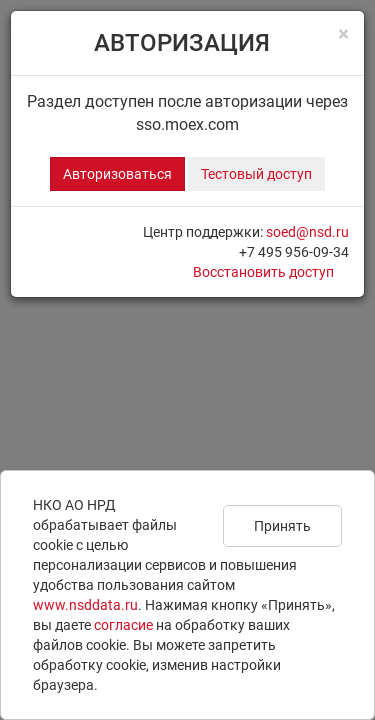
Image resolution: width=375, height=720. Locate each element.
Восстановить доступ (263, 272)
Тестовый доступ (256, 174)
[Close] (343, 34)
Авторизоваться (117, 174)
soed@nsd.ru (307, 232)
